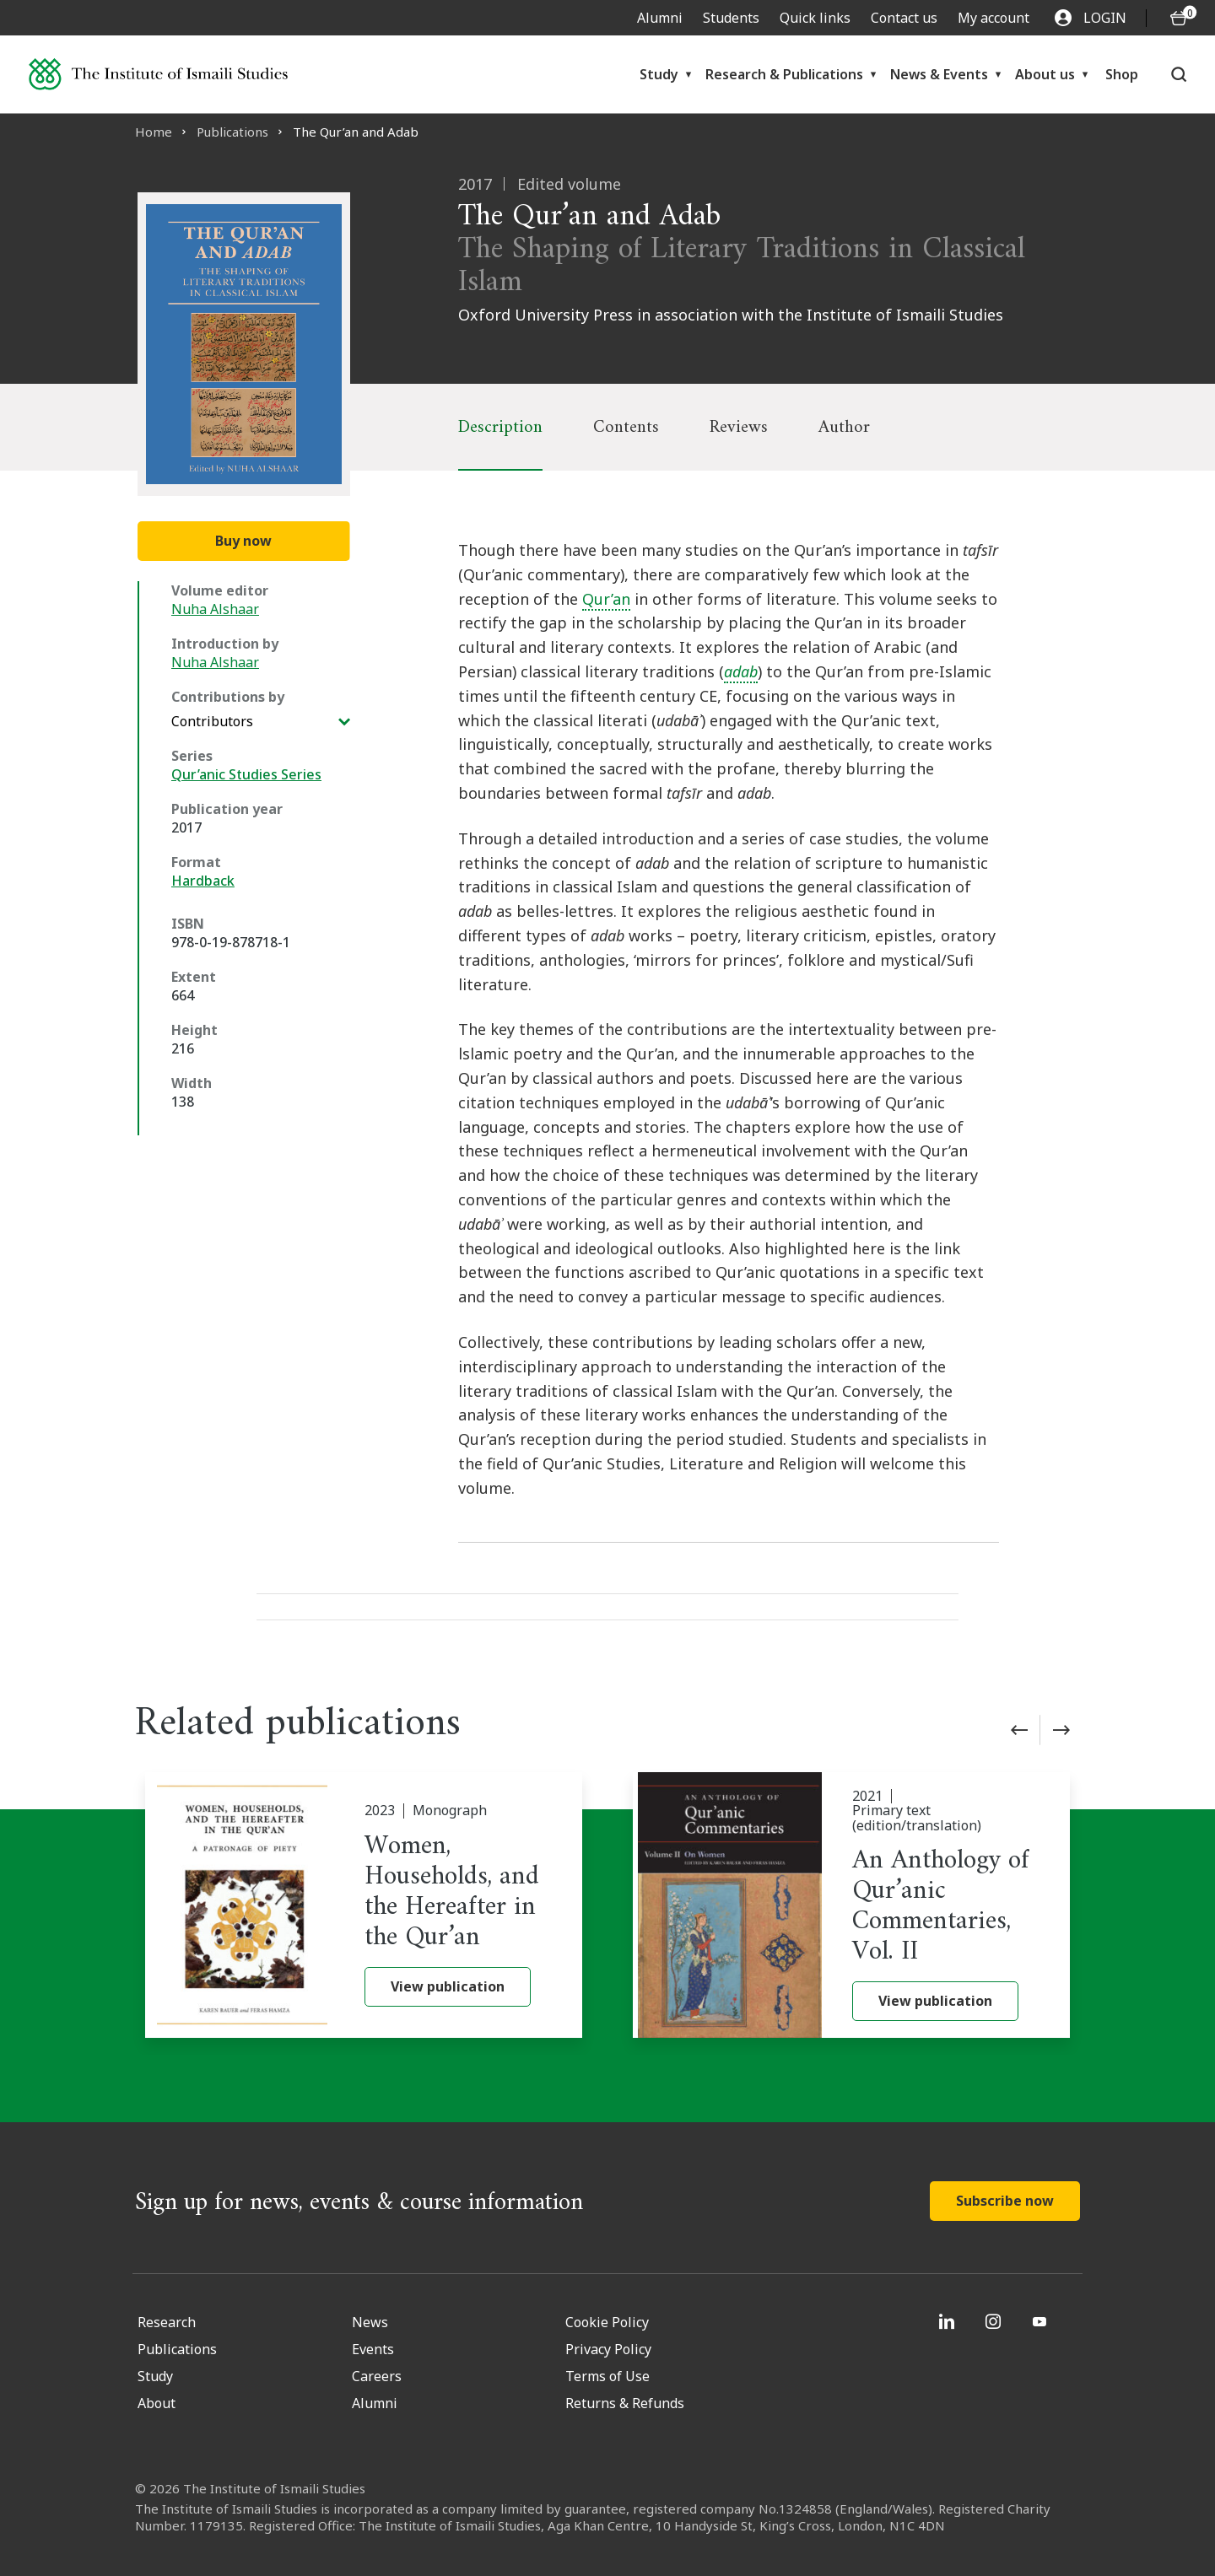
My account (993, 17)
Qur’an (606, 599)
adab (741, 671)
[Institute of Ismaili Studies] (158, 73)
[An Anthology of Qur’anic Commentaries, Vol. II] (851, 1905)
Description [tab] (500, 427)
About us (1045, 74)
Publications (232, 131)
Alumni (660, 17)
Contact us (904, 17)
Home (153, 131)
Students (731, 17)
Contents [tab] (626, 427)
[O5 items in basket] (1178, 18)
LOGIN (1090, 17)
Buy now (243, 540)
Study (659, 74)
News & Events (939, 74)
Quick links (815, 17)
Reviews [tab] (739, 427)
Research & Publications (784, 74)
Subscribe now (1005, 2200)
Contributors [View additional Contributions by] (212, 721)
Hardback (203, 880)
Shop (1121, 74)
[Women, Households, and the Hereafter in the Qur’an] (363, 1905)
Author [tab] (844, 427)
